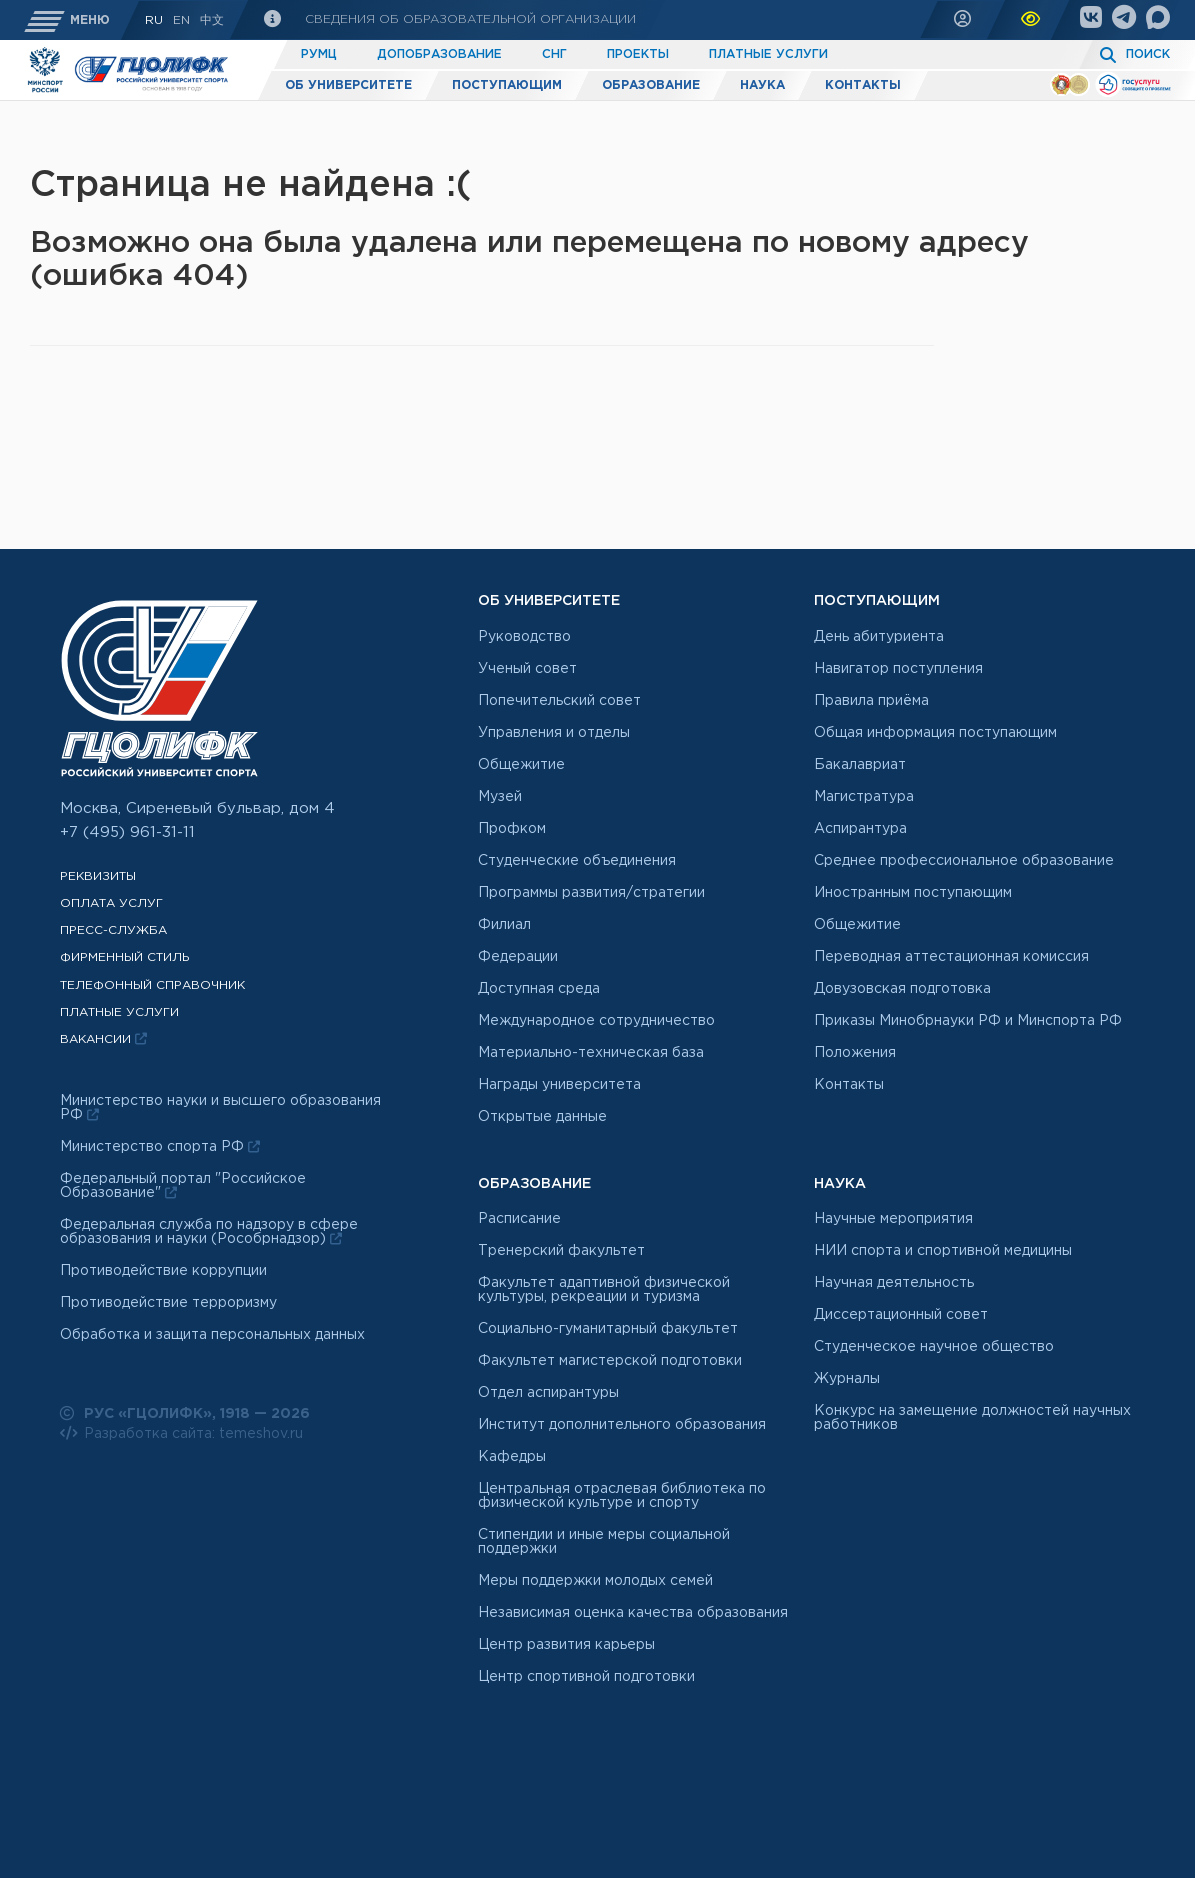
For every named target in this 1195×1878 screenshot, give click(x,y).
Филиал (504, 925)
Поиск (1148, 54)
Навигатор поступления (898, 669)
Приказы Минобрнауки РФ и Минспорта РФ (968, 1021)
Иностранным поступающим (913, 893)
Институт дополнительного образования (622, 1425)
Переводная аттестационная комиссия (951, 957)
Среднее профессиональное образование (964, 861)
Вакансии (103, 1039)
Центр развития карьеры (566, 1645)
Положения (855, 1053)
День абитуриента (879, 637)
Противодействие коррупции (163, 1271)
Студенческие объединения (577, 861)
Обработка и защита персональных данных (212, 1335)
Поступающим (507, 85)
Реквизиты (98, 876)
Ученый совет (527, 669)
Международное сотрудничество (596, 1021)
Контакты (863, 85)
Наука (762, 85)
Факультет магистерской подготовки (610, 1361)
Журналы (847, 1379)
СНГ (554, 54)
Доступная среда (539, 989)
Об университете (348, 85)
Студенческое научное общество (934, 1347)
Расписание (519, 1219)
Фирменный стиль (125, 957)
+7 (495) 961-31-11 (127, 832)
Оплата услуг (111, 903)
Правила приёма (871, 701)
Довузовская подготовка (902, 989)
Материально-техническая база (591, 1053)
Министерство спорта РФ (160, 1147)
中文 (212, 20)
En (181, 20)
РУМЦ (319, 54)
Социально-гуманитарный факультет (608, 1329)
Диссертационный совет (901, 1315)
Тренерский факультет (561, 1251)
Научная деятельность (894, 1283)
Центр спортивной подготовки (586, 1677)
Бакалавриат (860, 765)
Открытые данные (542, 1117)
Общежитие (521, 765)
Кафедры (512, 1457)
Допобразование (439, 54)
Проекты (638, 54)
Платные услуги (768, 54)
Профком (512, 829)
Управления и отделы (554, 733)
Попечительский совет (559, 701)
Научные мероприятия (893, 1219)
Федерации (518, 957)
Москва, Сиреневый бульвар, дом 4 (197, 808)
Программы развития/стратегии (591, 893)
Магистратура (864, 797)
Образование (651, 85)
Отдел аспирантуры (548, 1393)
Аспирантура (860, 829)
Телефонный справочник (152, 985)
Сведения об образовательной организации (468, 19)
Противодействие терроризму (168, 1303)
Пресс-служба (113, 930)
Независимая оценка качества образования (633, 1613)
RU (154, 20)
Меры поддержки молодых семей (595, 1581)
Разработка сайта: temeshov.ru (181, 1433)
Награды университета (559, 1085)
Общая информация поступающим (935, 733)
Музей (500, 797)
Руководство (524, 637)
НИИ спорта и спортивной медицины (943, 1251)
